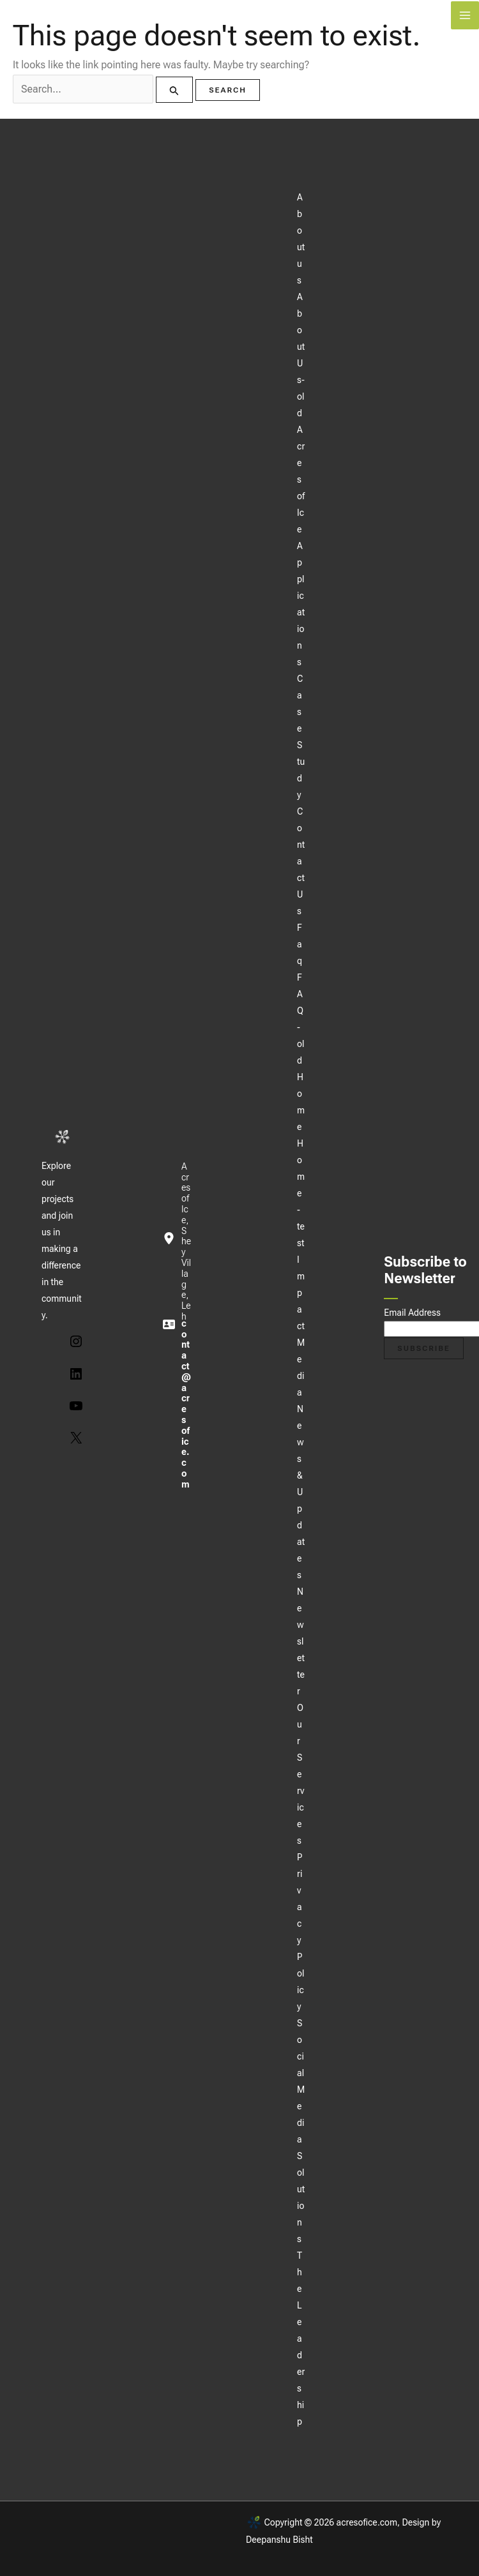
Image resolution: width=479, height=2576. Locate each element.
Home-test (301, 1193)
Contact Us (301, 861)
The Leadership (301, 2338)
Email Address (412, 1312)
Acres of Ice (301, 479)
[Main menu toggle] (465, 15)
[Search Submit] (174, 90)
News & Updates (301, 1492)
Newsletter (301, 1641)
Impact (301, 1292)
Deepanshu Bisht (279, 2540)
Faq (299, 944)
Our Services (300, 1774)
